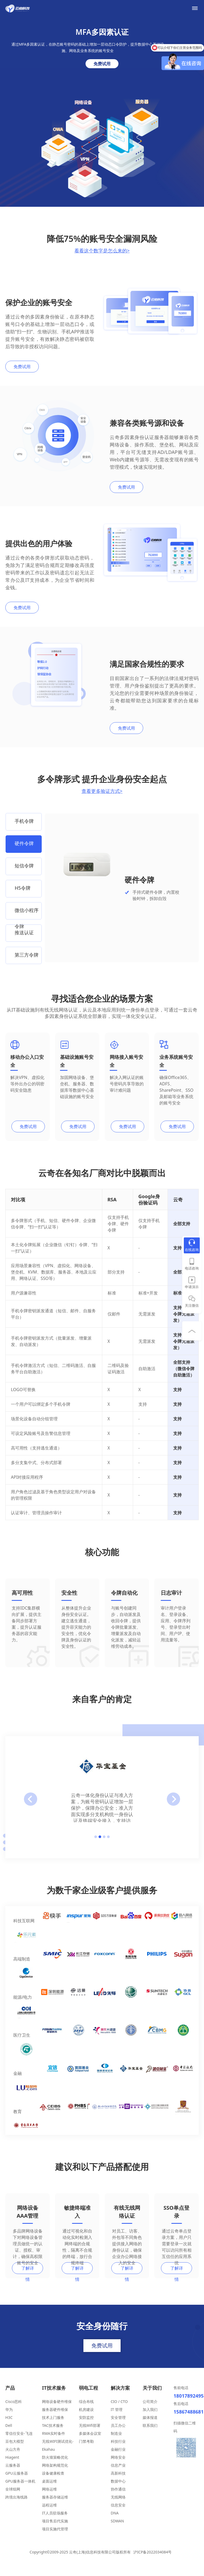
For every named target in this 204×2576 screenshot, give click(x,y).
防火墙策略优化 (55, 2464)
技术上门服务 (53, 2424)
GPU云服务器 (16, 2480)
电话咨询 (192, 1268)
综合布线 (86, 2408)
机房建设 (86, 2416)
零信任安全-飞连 (19, 2440)
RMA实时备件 (53, 2440)
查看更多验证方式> (102, 791)
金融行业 (118, 2456)
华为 (9, 2416)
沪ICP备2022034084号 (152, 2559)
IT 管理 (116, 2416)
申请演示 (192, 1286)
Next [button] (173, 1806)
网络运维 (49, 2496)
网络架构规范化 (55, 2472)
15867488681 (186, 2419)
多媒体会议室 (90, 2440)
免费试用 (102, 64)
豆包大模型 (14, 2448)
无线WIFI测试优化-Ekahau (57, 2452)
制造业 (116, 2440)
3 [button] (104, 1844)
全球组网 (12, 2496)
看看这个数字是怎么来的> (102, 250)
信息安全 (118, 2512)
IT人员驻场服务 (55, 2520)
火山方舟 (12, 2456)
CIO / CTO (119, 2408)
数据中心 (118, 2488)
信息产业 (118, 2472)
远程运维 (49, 2512)
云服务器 (12, 2472)
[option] (23, 822)
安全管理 (118, 2424)
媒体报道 (150, 2424)
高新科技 (118, 2480)
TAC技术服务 (52, 2432)
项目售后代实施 (55, 2528)
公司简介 (150, 2408)
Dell (8, 2432)
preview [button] (30, 1806)
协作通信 (118, 2496)
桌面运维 (49, 2488)
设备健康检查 (53, 2480)
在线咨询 (192, 1249)
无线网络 (118, 2504)
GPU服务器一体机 (20, 2488)
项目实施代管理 (55, 2536)
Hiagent (12, 2464)
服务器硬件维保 (55, 2416)
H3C (8, 2424)
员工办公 (118, 2432)
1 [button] (95, 1844)
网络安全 (118, 2464)
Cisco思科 (13, 2408)
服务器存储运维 (55, 2504)
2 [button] (100, 1844)
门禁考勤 (86, 2448)
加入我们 (150, 2416)
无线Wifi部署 (89, 2432)
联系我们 (150, 2432)
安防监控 (86, 2424)
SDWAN (117, 2528)
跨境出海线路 (16, 2504)
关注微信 (192, 1305)
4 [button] (108, 1844)
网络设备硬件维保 (57, 2408)
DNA (115, 2520)
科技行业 (118, 2448)
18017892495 (186, 2403)
